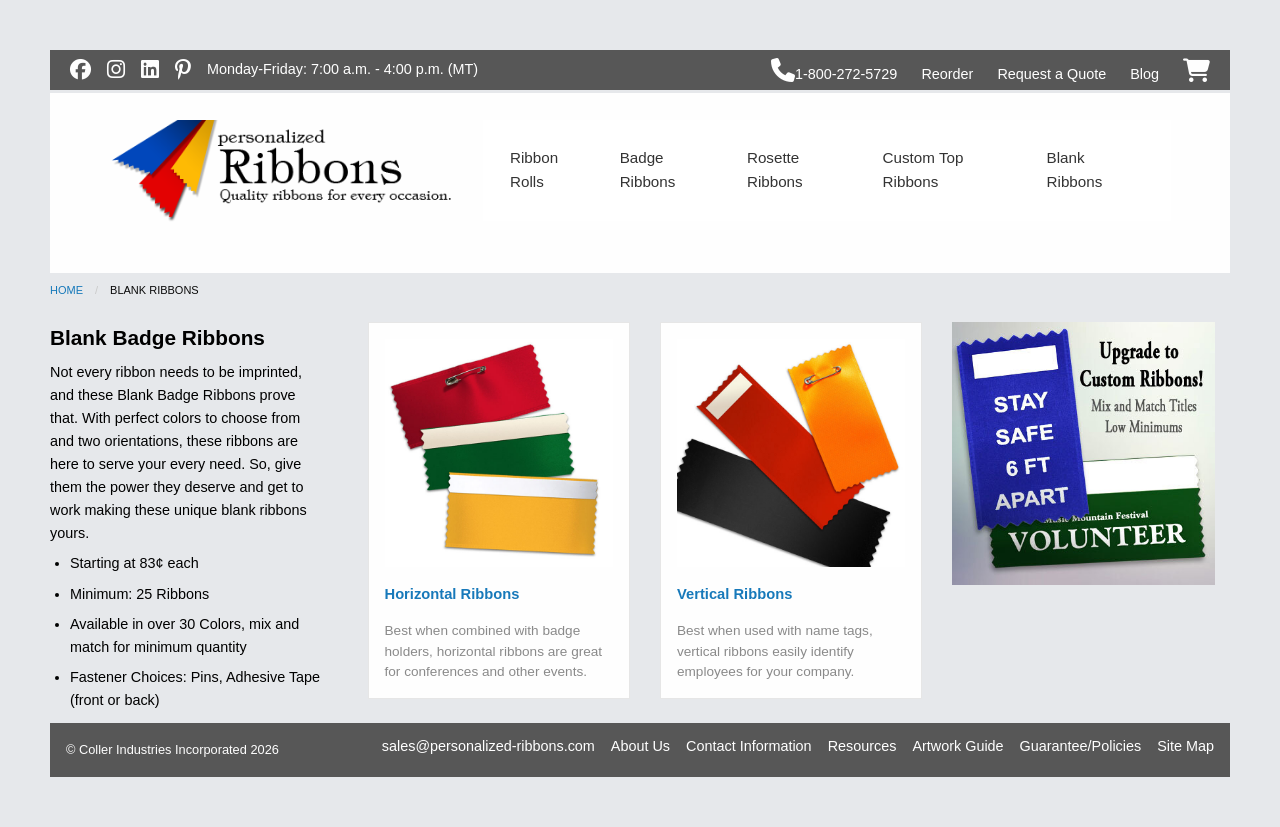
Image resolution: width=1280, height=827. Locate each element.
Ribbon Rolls (534, 169)
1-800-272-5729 (834, 74)
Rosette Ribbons (775, 169)
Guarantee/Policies (1081, 746)
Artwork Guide (957, 746)
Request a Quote (1051, 74)
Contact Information (749, 746)
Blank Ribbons (1075, 169)
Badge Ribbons (648, 169)
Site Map (1185, 746)
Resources (862, 746)
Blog (1144, 74)
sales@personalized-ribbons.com (488, 746)
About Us (640, 746)
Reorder (947, 74)
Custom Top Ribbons (923, 169)
